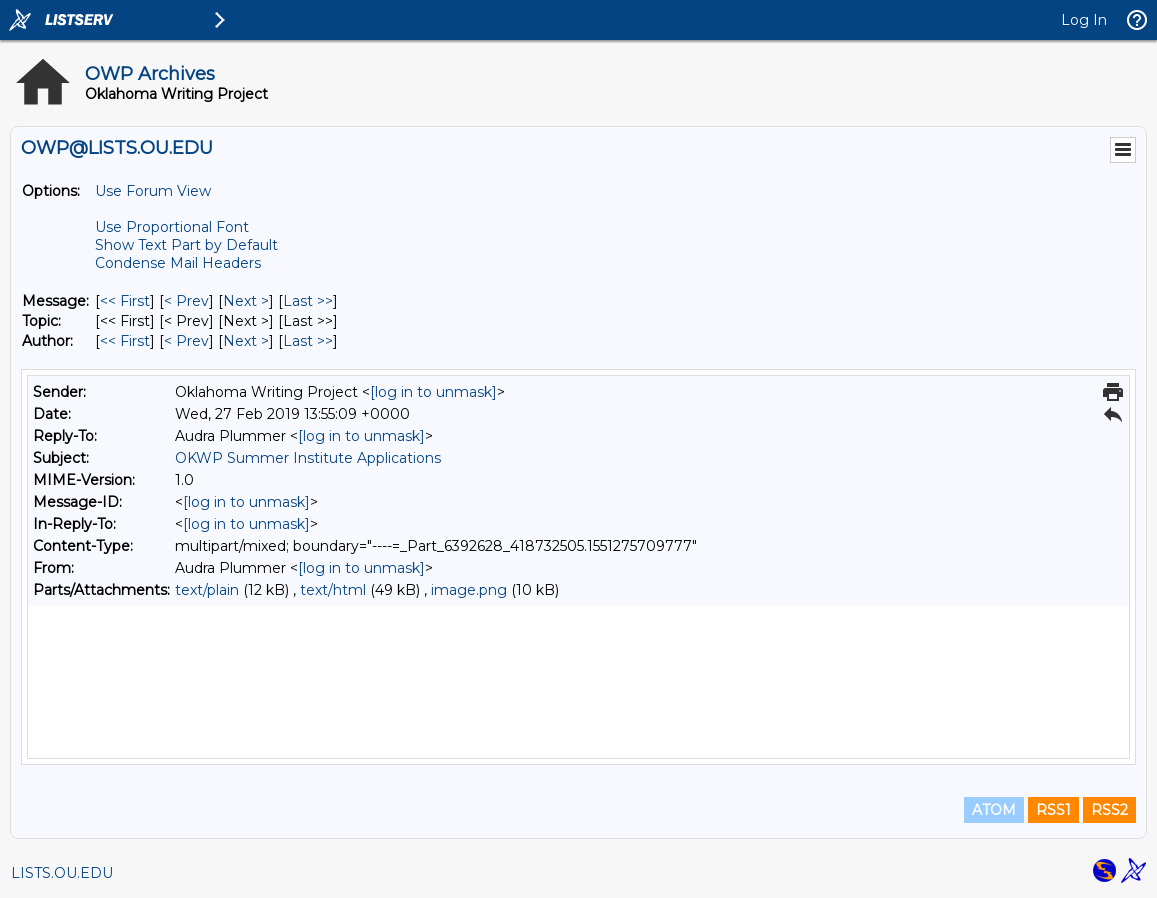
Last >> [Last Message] (308, 301)
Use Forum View (153, 191)
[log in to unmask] (433, 392)
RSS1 (1053, 810)
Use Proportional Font (172, 227)
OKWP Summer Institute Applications (308, 458)
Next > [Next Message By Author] (246, 341)
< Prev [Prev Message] (186, 301)
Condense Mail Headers (178, 263)
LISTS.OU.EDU (62, 873)
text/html (333, 590)
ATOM (994, 810)
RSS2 (1109, 810)
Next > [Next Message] (246, 301)
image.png (469, 590)
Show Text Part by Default (186, 245)
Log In (1084, 20)
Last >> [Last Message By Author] (308, 341)
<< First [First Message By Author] (125, 341)
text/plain (207, 590)
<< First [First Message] (125, 301)
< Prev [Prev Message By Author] (186, 341)
